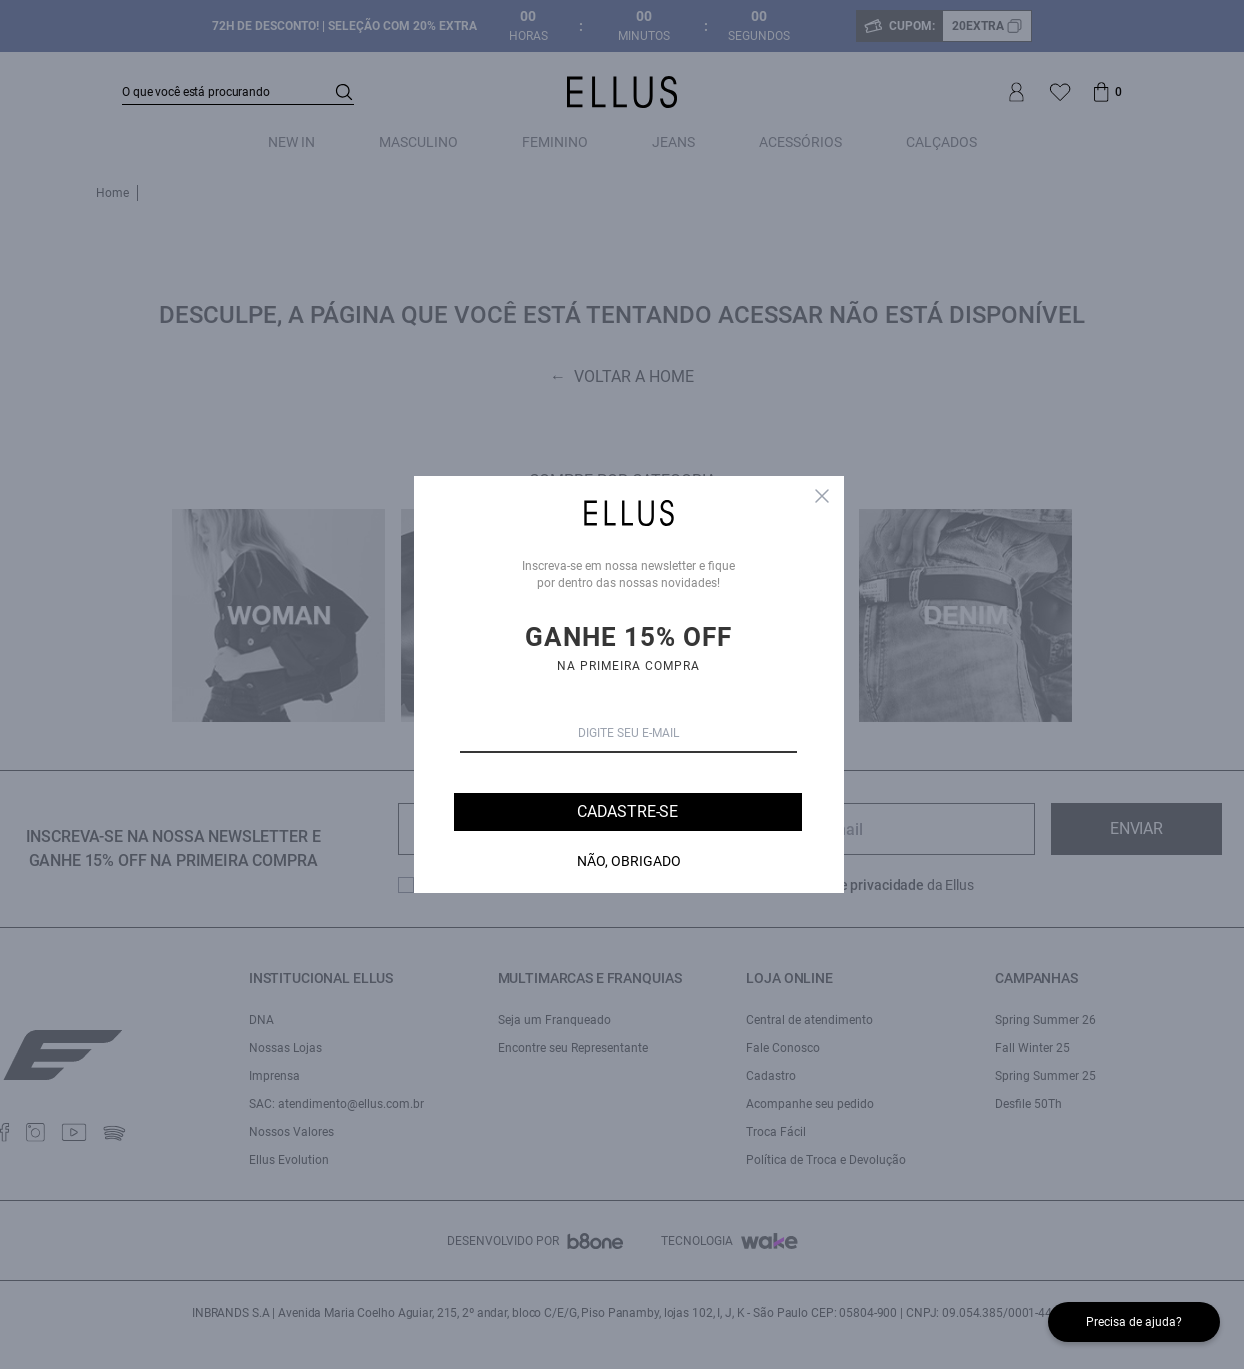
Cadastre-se (627, 811)
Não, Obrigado (629, 861)
